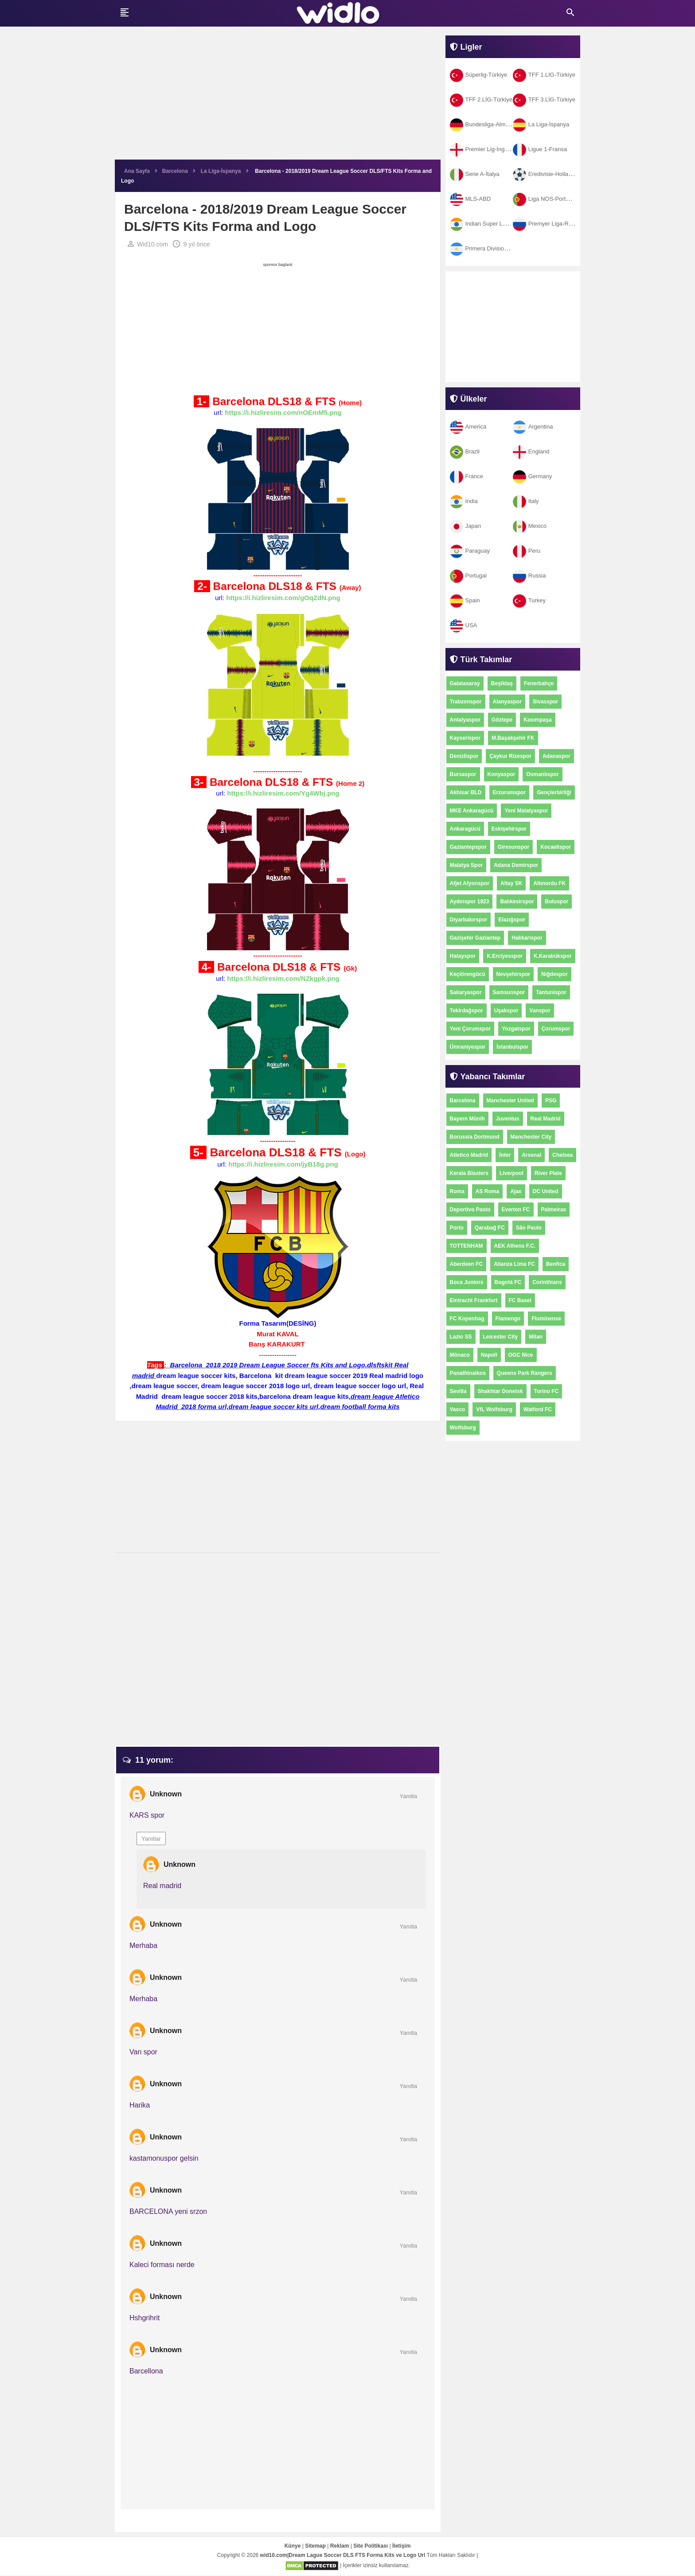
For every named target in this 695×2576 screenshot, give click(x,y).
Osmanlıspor (542, 774)
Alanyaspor (507, 702)
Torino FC (546, 1391)
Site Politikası (370, 2546)
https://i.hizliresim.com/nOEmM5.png (283, 413)
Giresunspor (513, 847)
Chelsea (562, 1155)
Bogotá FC (508, 1282)
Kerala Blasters (469, 1173)
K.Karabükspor (553, 956)
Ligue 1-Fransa (540, 149)
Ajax (515, 1191)
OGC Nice (520, 1355)
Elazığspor (511, 920)
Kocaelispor (555, 847)
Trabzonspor (466, 702)
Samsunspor (509, 992)
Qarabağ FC (490, 1228)
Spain (465, 600)
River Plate (548, 1173)
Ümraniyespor (468, 1047)
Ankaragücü (465, 829)
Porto (457, 1228)
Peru (526, 550)
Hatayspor (463, 956)
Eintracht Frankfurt (474, 1300)
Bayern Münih (467, 1119)
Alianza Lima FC (514, 1264)
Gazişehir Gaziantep (475, 938)
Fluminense (546, 1318)
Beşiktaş (502, 683)
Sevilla (458, 1391)
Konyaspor (501, 774)
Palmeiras (553, 1209)
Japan (465, 526)
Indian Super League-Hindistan (497, 223)
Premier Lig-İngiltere (483, 149)
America (468, 426)
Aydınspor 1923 (469, 901)
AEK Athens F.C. (515, 1246)
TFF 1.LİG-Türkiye (544, 74)
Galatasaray (465, 683)
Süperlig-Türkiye (479, 74)
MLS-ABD (470, 198)
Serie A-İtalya (475, 174)
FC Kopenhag (467, 1318)
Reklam (339, 2546)
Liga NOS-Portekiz (544, 198)
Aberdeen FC (466, 1264)
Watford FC (537, 1409)
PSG (550, 1100)
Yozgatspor (516, 1029)
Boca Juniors (467, 1282)
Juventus (507, 1119)
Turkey (529, 600)
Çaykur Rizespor (510, 756)
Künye (293, 2546)
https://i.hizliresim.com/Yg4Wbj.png (283, 794)
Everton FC (516, 1209)
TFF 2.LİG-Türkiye (481, 99)
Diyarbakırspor (469, 920)
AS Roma (487, 1191)
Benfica (555, 1264)
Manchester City (531, 1137)
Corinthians (547, 1282)
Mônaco (460, 1355)
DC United (545, 1191)
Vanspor (539, 1010)
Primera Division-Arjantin (489, 248)
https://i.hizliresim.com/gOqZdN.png (283, 598)
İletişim (401, 2546)
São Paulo (529, 1228)
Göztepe (502, 720)
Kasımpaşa (537, 720)
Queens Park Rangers (524, 1373)
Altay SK (511, 883)
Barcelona (463, 1100)
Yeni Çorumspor (470, 1029)
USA (463, 625)
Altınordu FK (549, 883)
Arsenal (531, 1155)
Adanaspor (556, 756)
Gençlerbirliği (554, 792)
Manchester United (510, 1100)
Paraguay (470, 550)
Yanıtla (408, 1796)
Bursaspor (463, 774)
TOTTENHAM (466, 1246)
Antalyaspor (465, 720)
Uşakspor (506, 1010)
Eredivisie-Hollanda (545, 174)
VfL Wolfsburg (494, 1409)
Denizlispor (464, 756)
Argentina (533, 426)
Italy (526, 501)
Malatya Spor (466, 865)
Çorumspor (556, 1029)
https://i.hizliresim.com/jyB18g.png (283, 1165)
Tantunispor (551, 992)
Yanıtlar (151, 1839)
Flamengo (508, 1318)
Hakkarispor (526, 938)
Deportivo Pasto (470, 1209)
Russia (529, 575)
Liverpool (511, 1173)
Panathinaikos (468, 1373)
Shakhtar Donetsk (500, 1391)
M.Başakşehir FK (513, 738)
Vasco (457, 1409)
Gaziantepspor (468, 847)
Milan (536, 1337)
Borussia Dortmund (475, 1137)
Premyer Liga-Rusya (547, 223)
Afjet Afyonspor (470, 883)
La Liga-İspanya (541, 124)
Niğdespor (554, 974)
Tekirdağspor (466, 1010)
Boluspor (556, 901)
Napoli (489, 1355)
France (466, 476)
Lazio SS (461, 1337)
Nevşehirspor (513, 974)
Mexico (530, 526)
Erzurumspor (509, 792)
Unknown (166, 1794)
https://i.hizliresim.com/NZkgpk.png (283, 979)
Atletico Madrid (469, 1155)
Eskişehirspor (509, 829)
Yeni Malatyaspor (526, 811)
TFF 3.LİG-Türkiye (544, 99)
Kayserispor (465, 738)
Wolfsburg (463, 1428)
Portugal (468, 575)
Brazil (465, 451)
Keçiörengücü (467, 974)
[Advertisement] (278, 97)
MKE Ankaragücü (472, 811)
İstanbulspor (512, 1047)
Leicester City (500, 1337)
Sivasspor (545, 702)
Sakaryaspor (466, 992)
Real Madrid (546, 1119)
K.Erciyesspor (505, 956)
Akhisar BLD (466, 792)
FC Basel (520, 1300)
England (531, 451)
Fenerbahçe (539, 683)
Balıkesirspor (517, 901)
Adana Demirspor (516, 865)
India (464, 501)
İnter (505, 1155)
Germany (532, 476)
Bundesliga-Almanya (484, 124)
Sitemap (315, 2546)
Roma (457, 1191)
